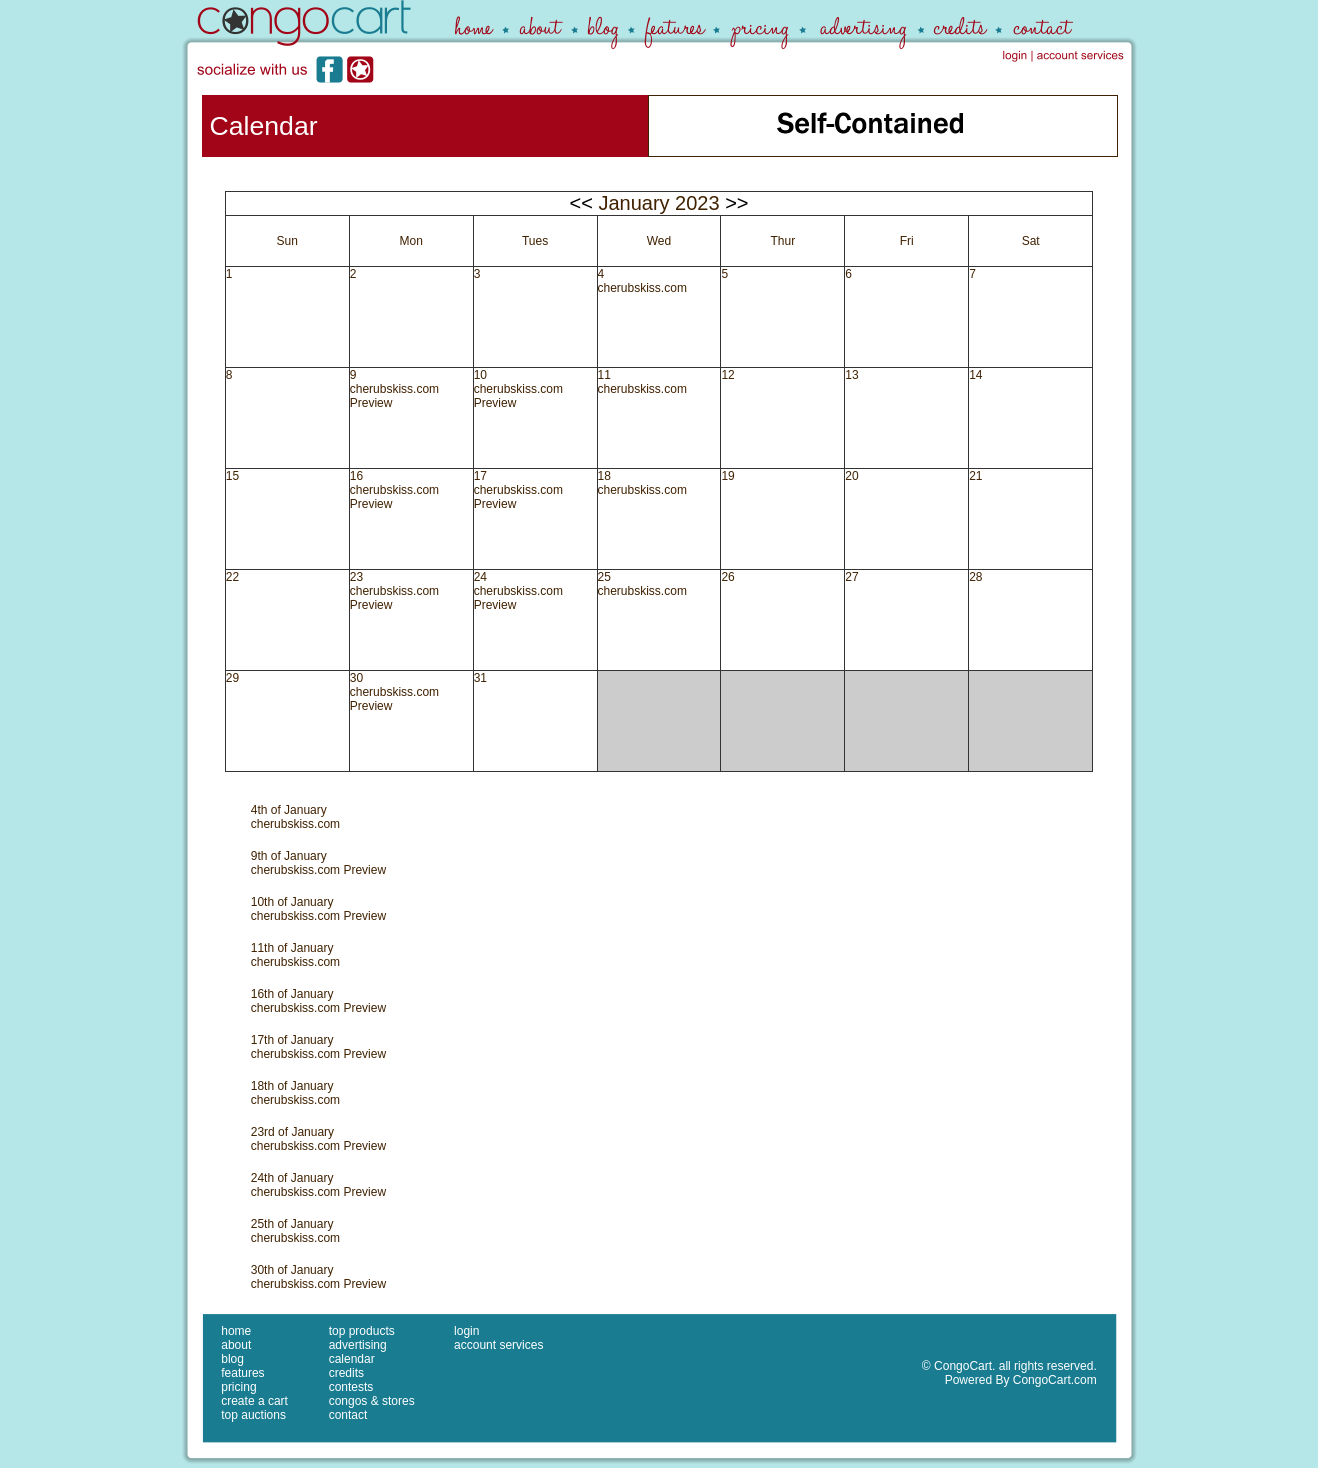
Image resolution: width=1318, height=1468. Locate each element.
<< (580, 203)
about (236, 1345)
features (242, 1373)
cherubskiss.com (642, 288)
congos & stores (372, 1401)
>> (736, 203)
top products (362, 1331)
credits (346, 1373)
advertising (358, 1345)
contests (351, 1387)
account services (498, 1345)
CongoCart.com (1055, 1380)
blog (232, 1359)
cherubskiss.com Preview (318, 870)
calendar (352, 1359)
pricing (238, 1387)
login (466, 1331)
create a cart (254, 1401)
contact (348, 1415)
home (236, 1331)
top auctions (253, 1415)
